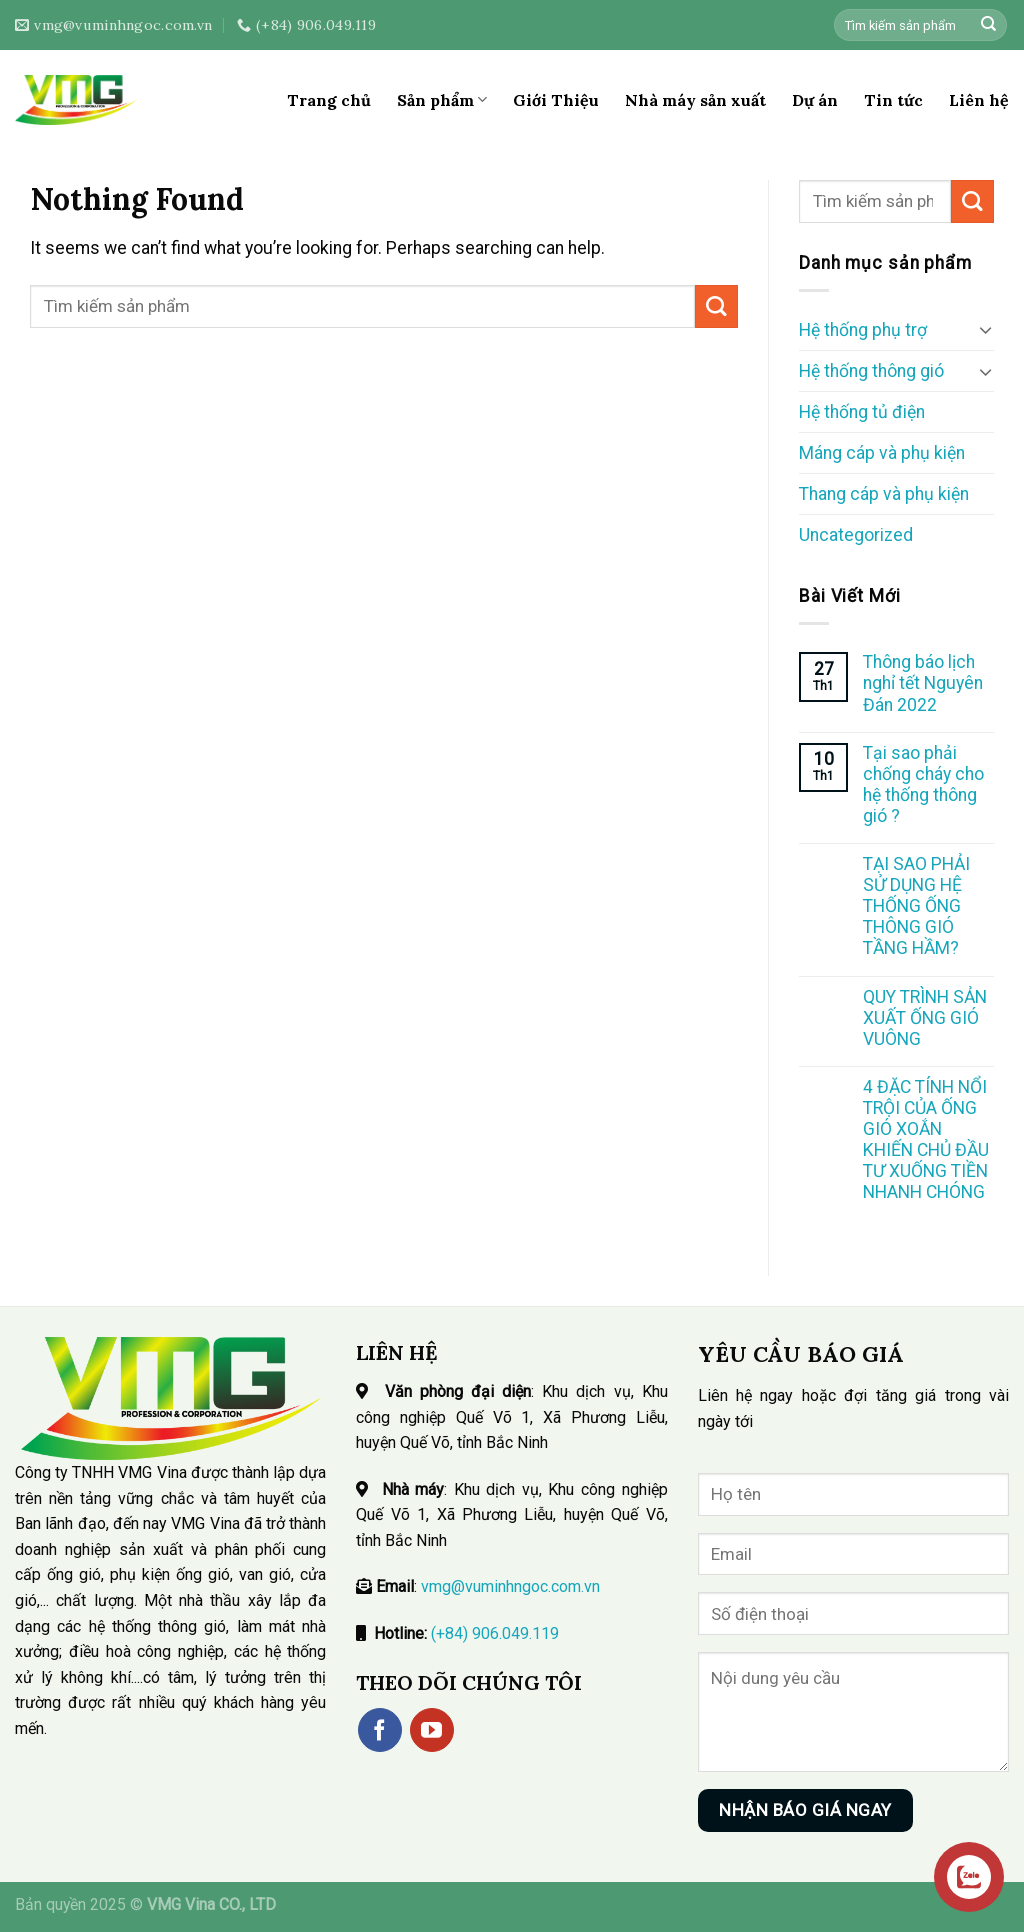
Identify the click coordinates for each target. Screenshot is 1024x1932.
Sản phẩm (442, 100)
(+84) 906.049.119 (495, 1633)
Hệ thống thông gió (871, 371)
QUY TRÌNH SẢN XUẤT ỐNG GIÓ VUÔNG (925, 1018)
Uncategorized (856, 535)
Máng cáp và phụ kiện (882, 453)
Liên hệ (979, 100)
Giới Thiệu (556, 100)
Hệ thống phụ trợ (863, 330)
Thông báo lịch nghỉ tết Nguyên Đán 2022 (923, 683)
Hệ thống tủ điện (862, 412)
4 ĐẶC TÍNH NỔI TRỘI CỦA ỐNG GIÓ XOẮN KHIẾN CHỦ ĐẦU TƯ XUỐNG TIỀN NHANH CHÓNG (926, 1140)
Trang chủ (329, 100)
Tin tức (893, 100)
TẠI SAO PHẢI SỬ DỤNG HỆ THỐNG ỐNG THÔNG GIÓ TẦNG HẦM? (916, 906)
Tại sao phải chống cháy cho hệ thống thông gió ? (923, 784)
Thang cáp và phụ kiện (884, 494)
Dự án (815, 100)
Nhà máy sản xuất (695, 100)
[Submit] (988, 25)
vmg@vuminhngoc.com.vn (510, 1586)
